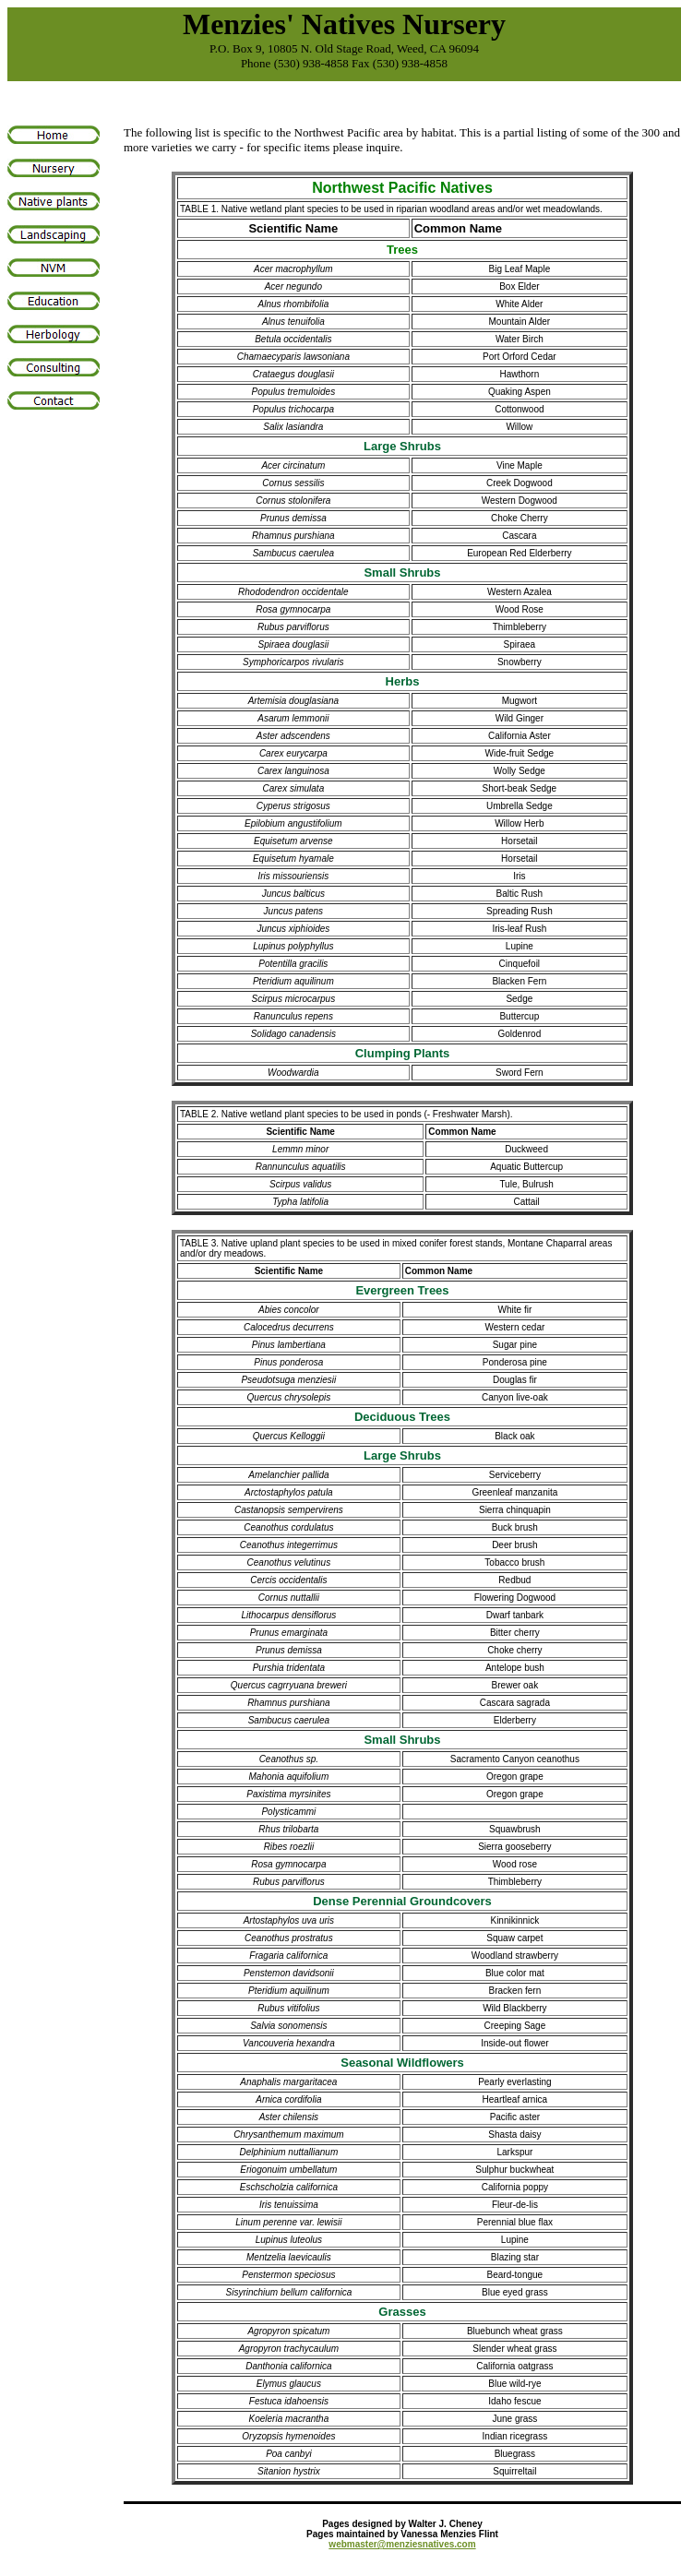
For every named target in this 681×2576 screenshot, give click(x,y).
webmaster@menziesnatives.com (402, 2544)
